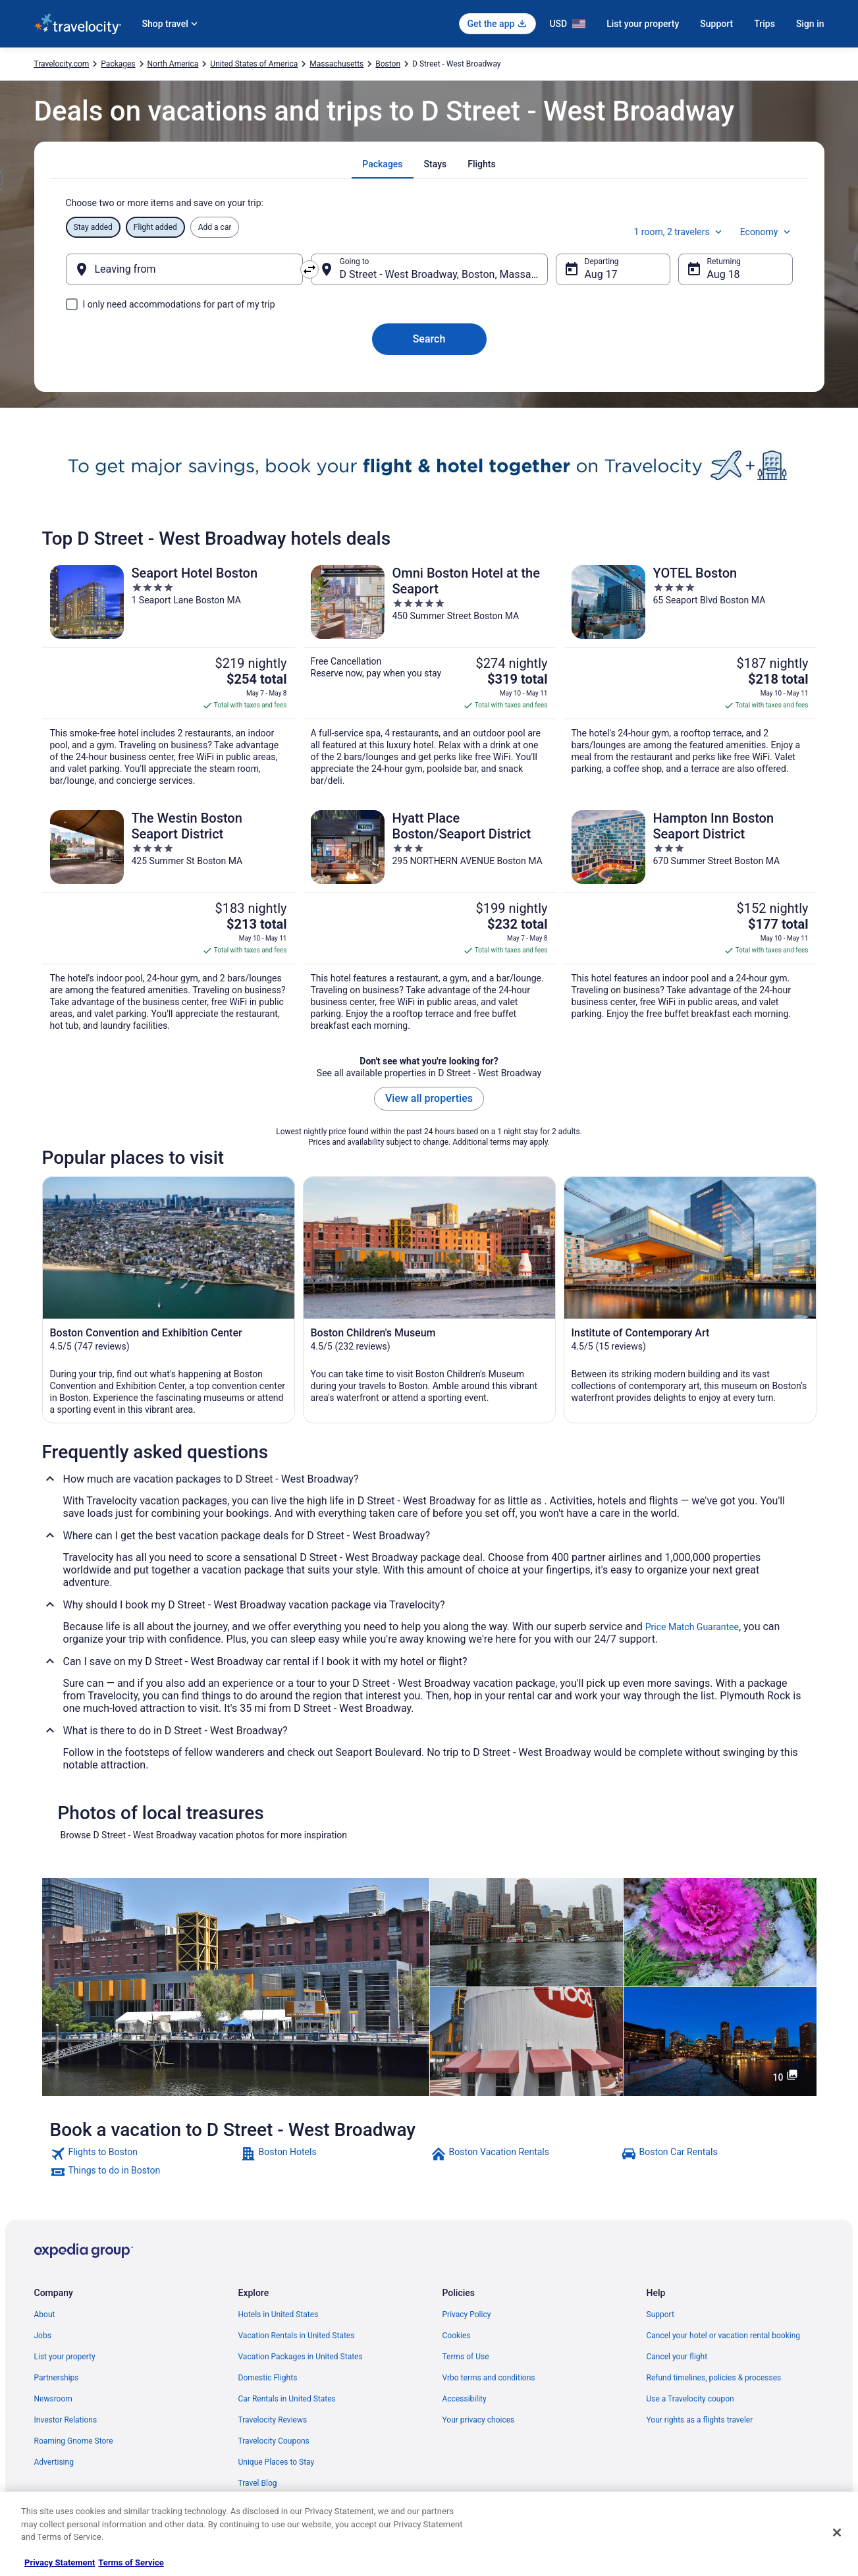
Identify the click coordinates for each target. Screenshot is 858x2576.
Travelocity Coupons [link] (273, 2441)
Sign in (810, 23)
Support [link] (660, 2314)
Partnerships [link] (56, 2377)
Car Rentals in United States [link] (287, 2398)
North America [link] (173, 64)
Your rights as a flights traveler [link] (700, 2420)
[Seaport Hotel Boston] (168, 675)
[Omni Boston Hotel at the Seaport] (429, 675)
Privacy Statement (59, 2562)
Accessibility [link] (464, 2398)
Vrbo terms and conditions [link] (488, 2377)
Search (429, 339)
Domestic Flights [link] (268, 2377)
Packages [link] (118, 64)
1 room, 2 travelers (678, 232)
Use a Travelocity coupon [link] (690, 2398)
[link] (144, 2154)
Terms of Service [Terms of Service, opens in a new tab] (130, 2562)
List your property (642, 23)
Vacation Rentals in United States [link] (296, 2335)
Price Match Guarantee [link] (692, 1627)
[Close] (836, 2532)
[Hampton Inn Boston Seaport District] (690, 920)
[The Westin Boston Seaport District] (168, 920)
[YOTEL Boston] (690, 675)
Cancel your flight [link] (677, 2356)
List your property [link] (64, 2356)
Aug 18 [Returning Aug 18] (723, 274)
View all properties (429, 1098)
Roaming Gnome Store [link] (73, 2441)
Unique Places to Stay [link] (276, 2462)
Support (716, 23)
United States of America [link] (254, 64)
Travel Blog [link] (257, 2483)
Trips (764, 23)
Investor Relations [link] (65, 2420)
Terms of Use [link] (465, 2356)
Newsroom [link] (53, 2398)
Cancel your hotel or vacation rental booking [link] (724, 2335)
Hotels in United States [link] (278, 2314)
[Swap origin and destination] (309, 269)
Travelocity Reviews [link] (273, 2420)
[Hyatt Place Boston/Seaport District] (429, 920)
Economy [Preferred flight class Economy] (766, 232)
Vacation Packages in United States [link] (300, 2356)
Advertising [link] (54, 2462)
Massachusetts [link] (336, 64)
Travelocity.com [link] (62, 64)
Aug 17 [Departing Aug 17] (601, 274)
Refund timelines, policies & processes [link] (714, 2377)
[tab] (382, 164)
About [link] (44, 2314)
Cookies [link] (456, 2335)
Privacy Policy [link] (466, 2314)
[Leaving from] (184, 269)
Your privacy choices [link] (478, 2420)
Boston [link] (387, 64)
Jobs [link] (42, 2335)
